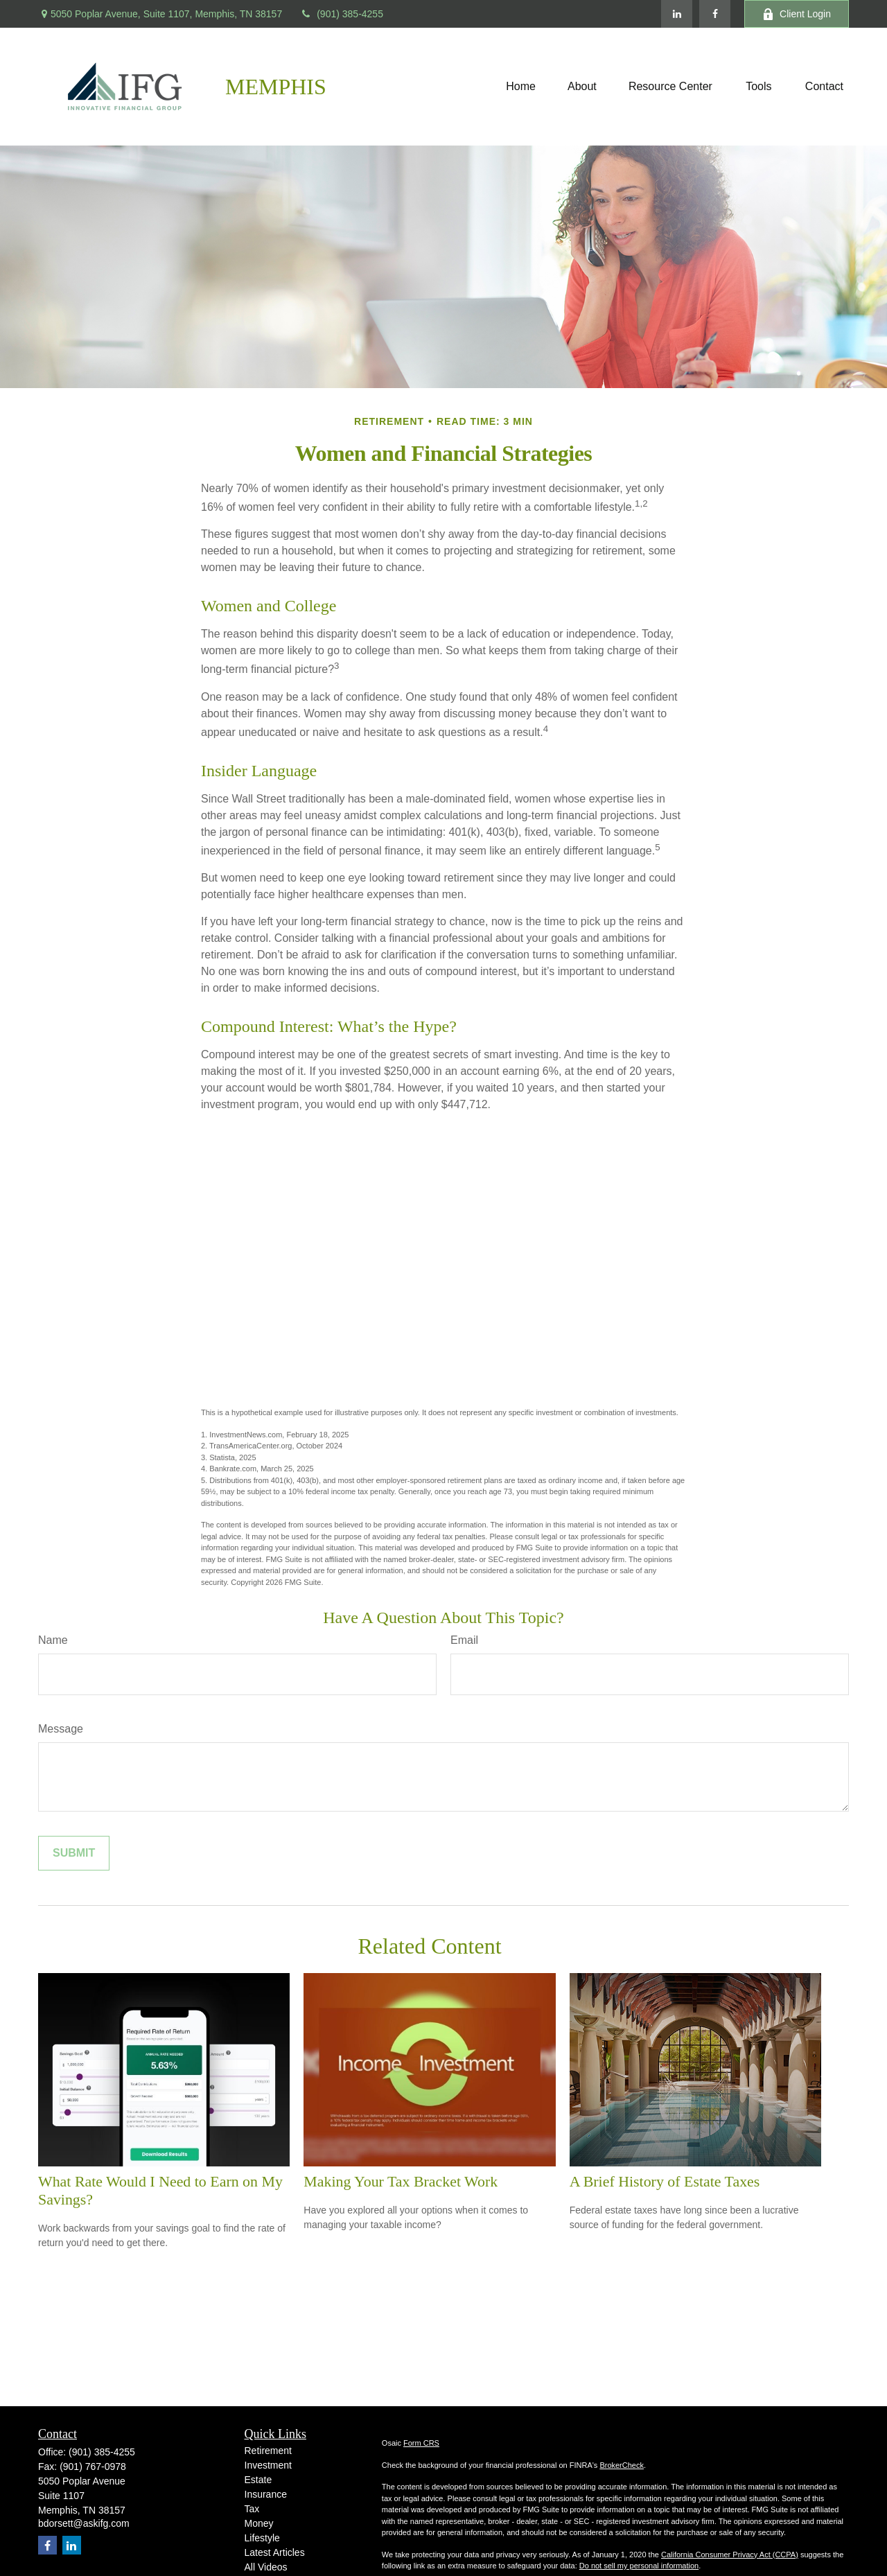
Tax (252, 2508)
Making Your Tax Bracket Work (401, 2181)
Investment (268, 2465)
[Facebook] (714, 14)
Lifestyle (262, 2537)
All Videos (266, 2567)
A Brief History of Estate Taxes (665, 2181)
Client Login (796, 14)
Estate (258, 2479)
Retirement (268, 2450)
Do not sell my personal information (639, 2565)
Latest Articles (275, 2552)
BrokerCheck (621, 2465)
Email (464, 1640)
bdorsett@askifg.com (84, 2523)
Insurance (266, 2494)
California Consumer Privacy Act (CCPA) (729, 2554)
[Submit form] (73, 1853)
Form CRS (421, 2443)
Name (53, 1640)
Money (259, 2523)
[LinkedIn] (676, 14)
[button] (520, 87)
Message (60, 1729)
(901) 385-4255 (341, 13)
